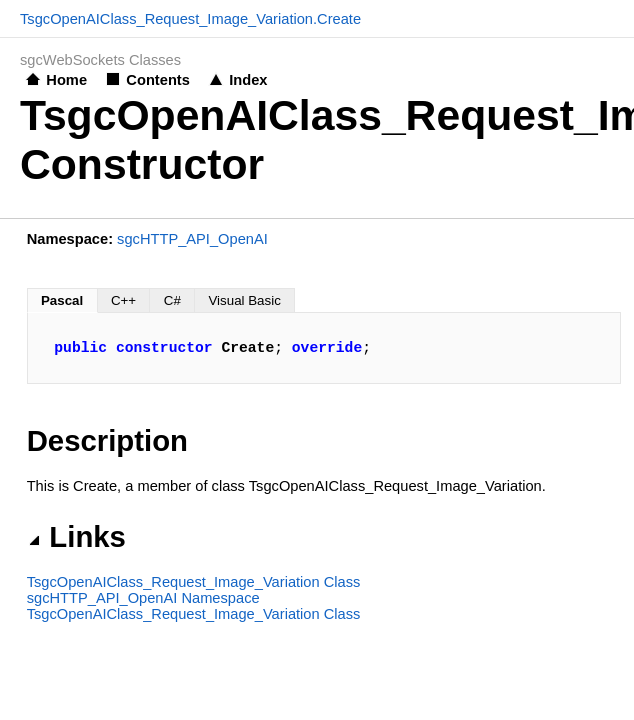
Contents (158, 80)
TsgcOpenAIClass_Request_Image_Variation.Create (190, 19)
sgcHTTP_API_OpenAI (192, 239)
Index (248, 80)
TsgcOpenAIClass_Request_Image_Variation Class (194, 582)
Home (66, 80)
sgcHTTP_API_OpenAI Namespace (143, 598)
